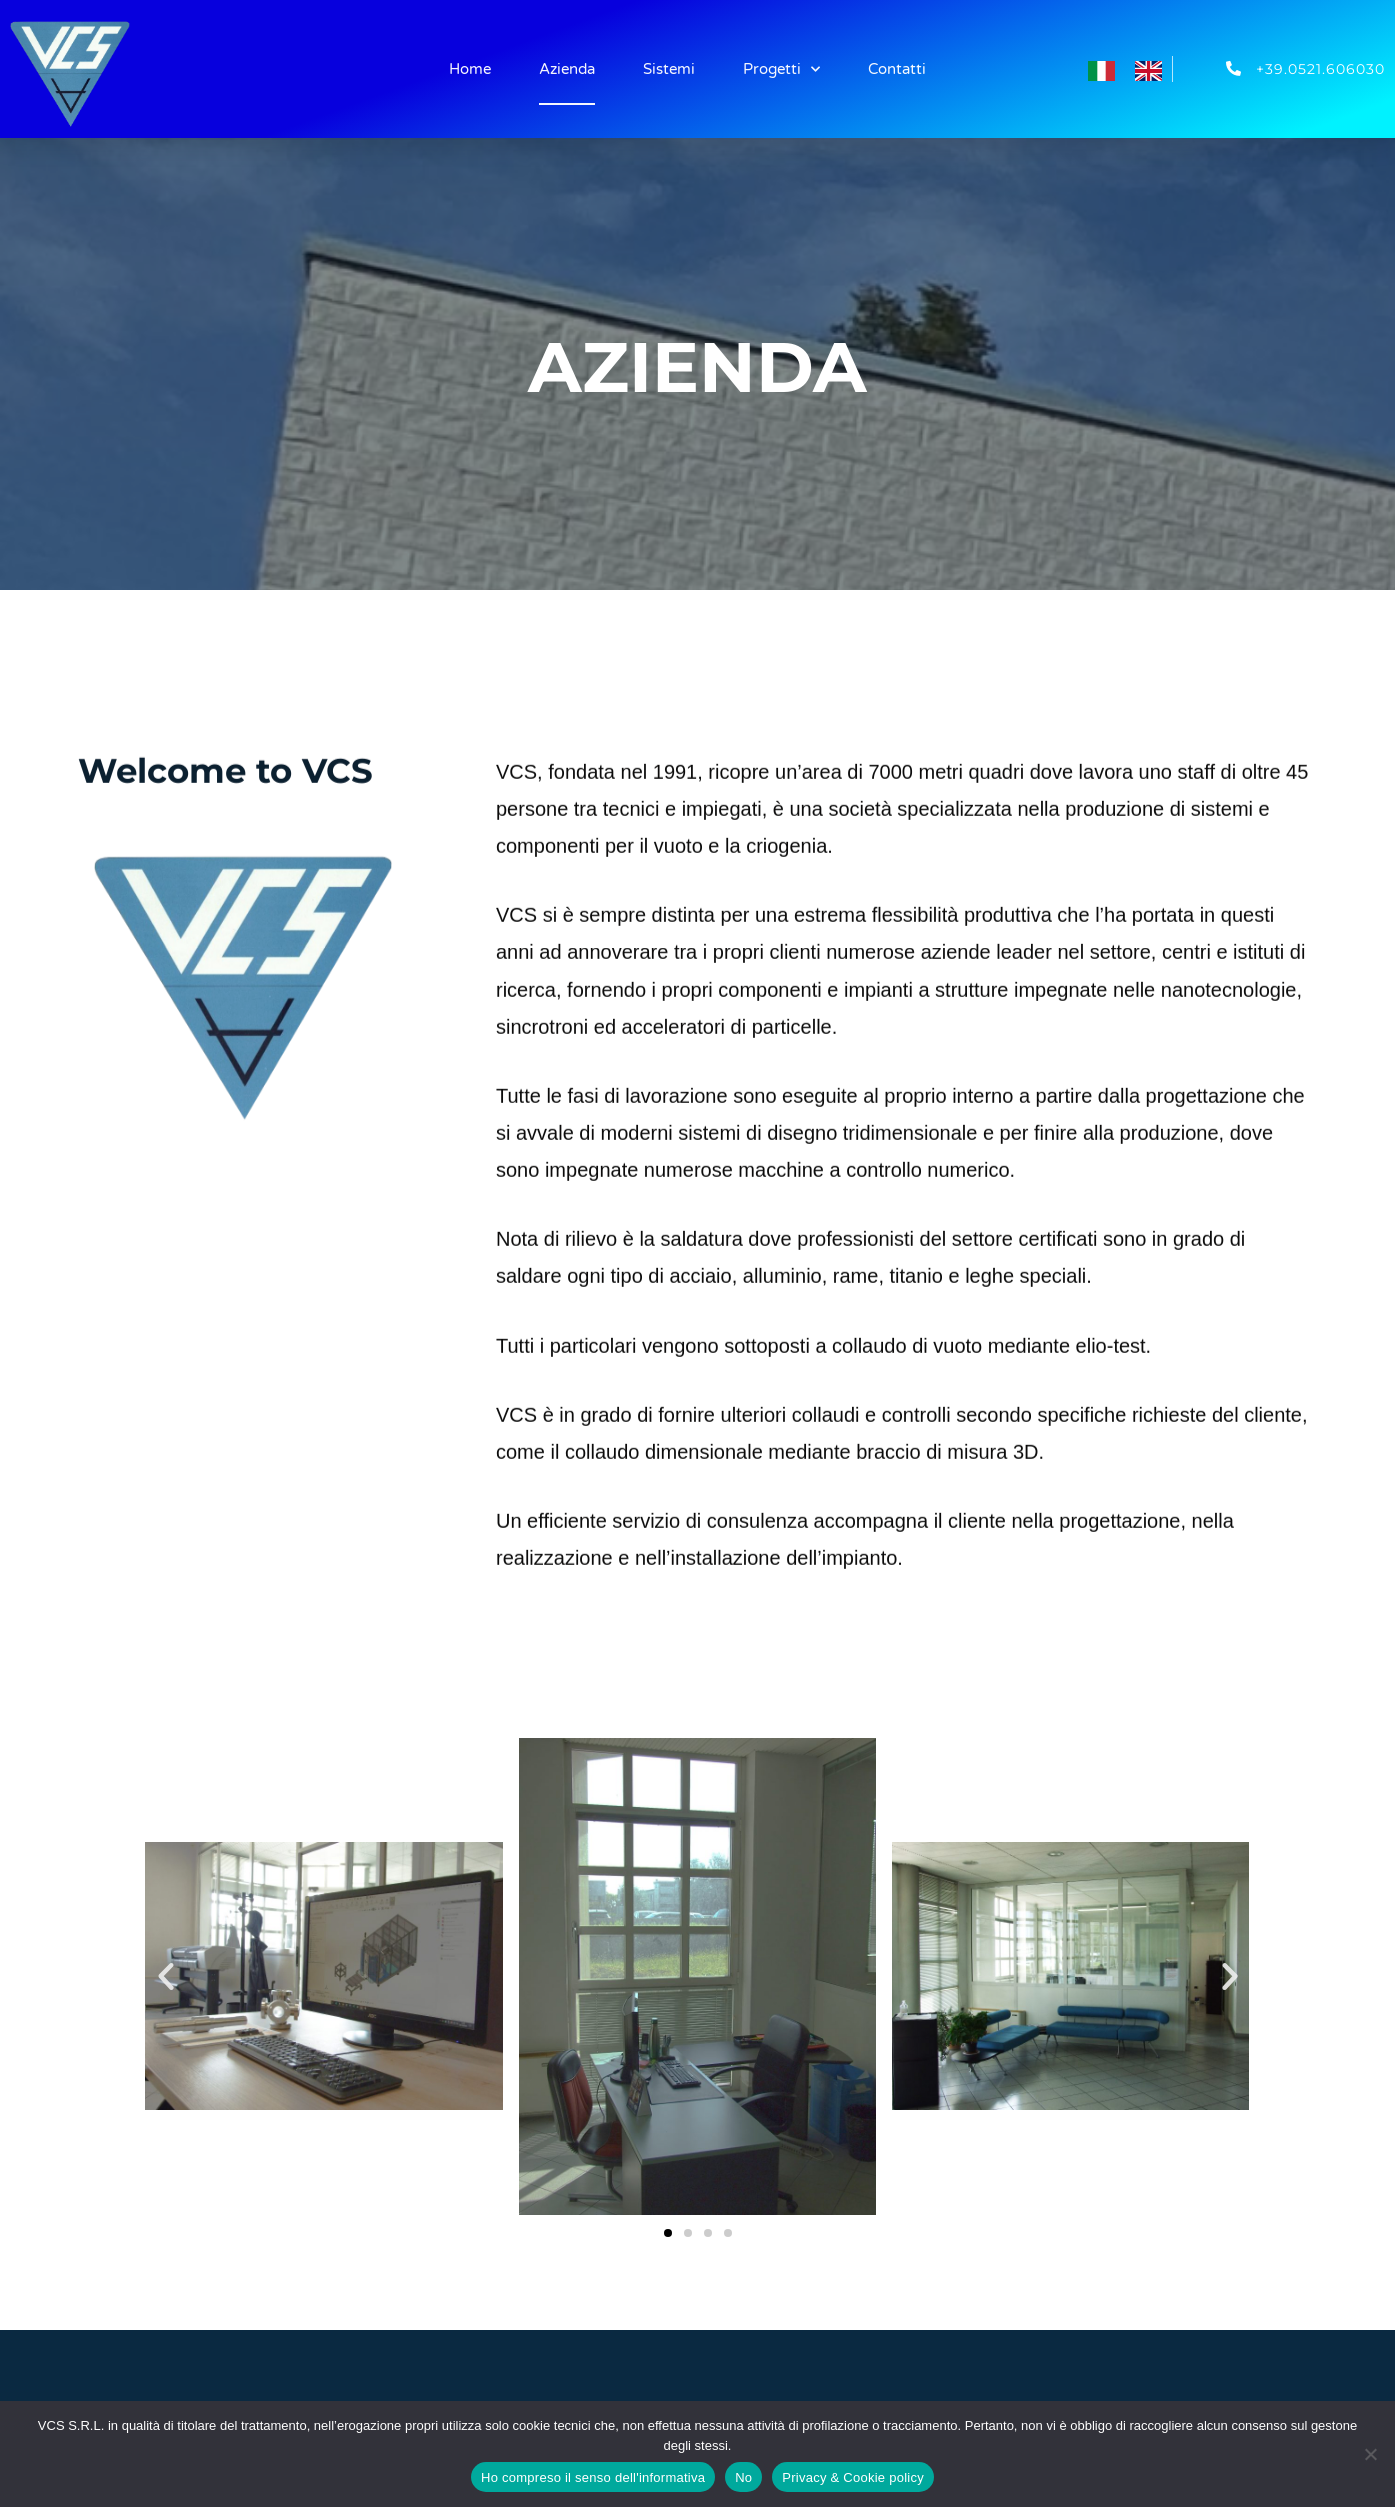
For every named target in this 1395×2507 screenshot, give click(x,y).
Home (470, 69)
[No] (1370, 2454)
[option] (1153, 70)
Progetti (781, 69)
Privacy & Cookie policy (853, 2477)
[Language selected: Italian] (1135, 68)
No (743, 2477)
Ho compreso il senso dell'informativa (593, 2477)
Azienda (567, 69)
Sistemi (669, 69)
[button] (166, 1976)
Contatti (897, 69)
